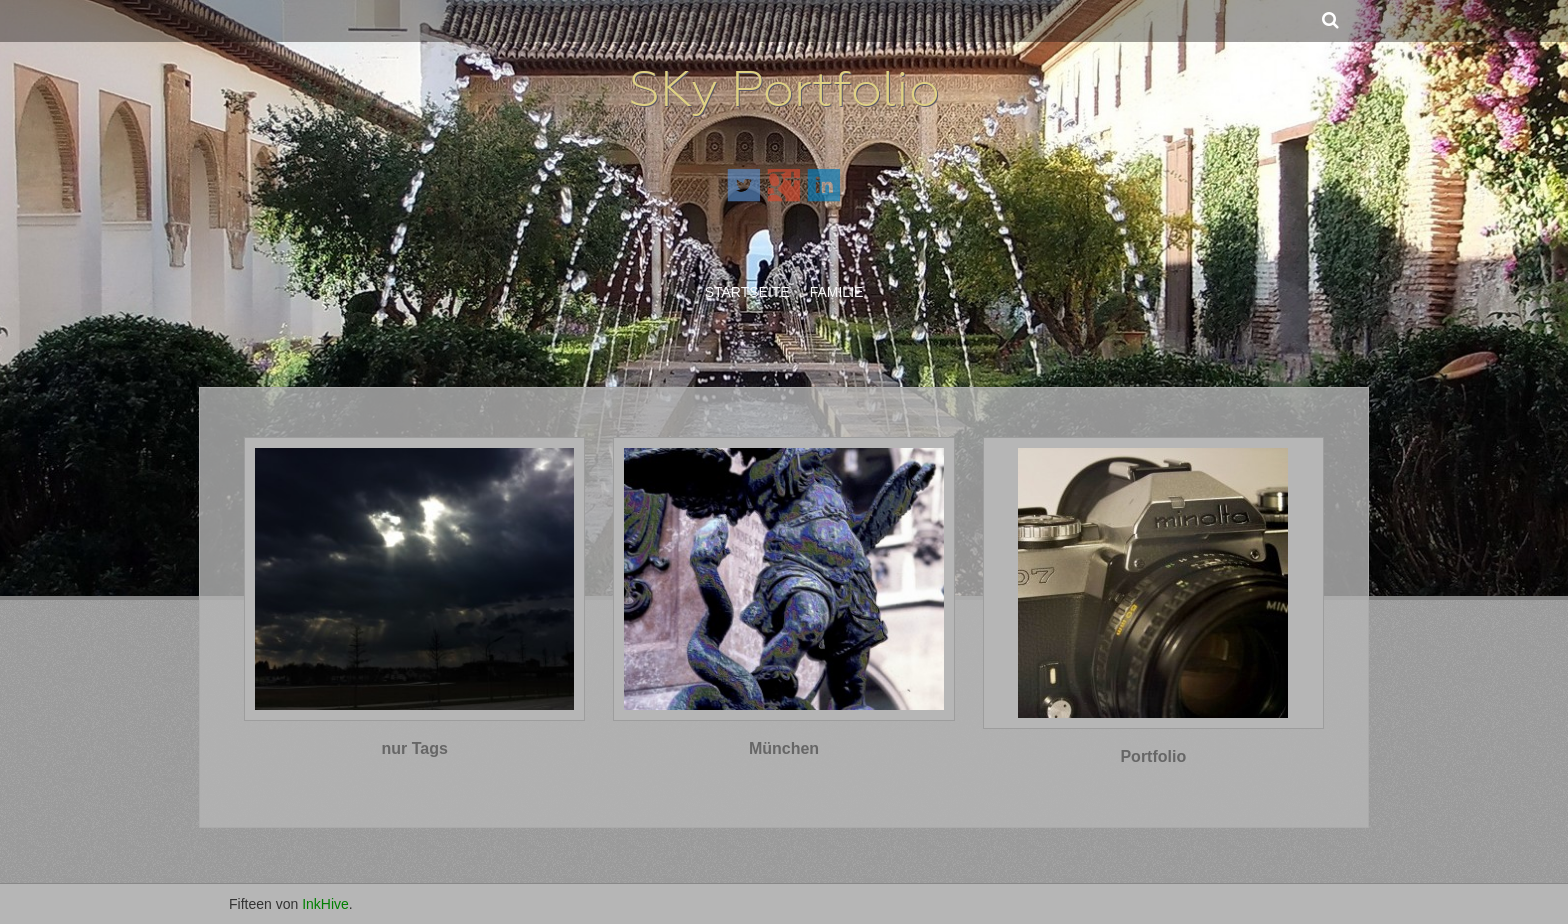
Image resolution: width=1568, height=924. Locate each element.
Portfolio (1153, 756)
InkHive (325, 904)
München (784, 748)
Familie (837, 292)
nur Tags (414, 748)
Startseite (747, 292)
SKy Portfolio (784, 89)
